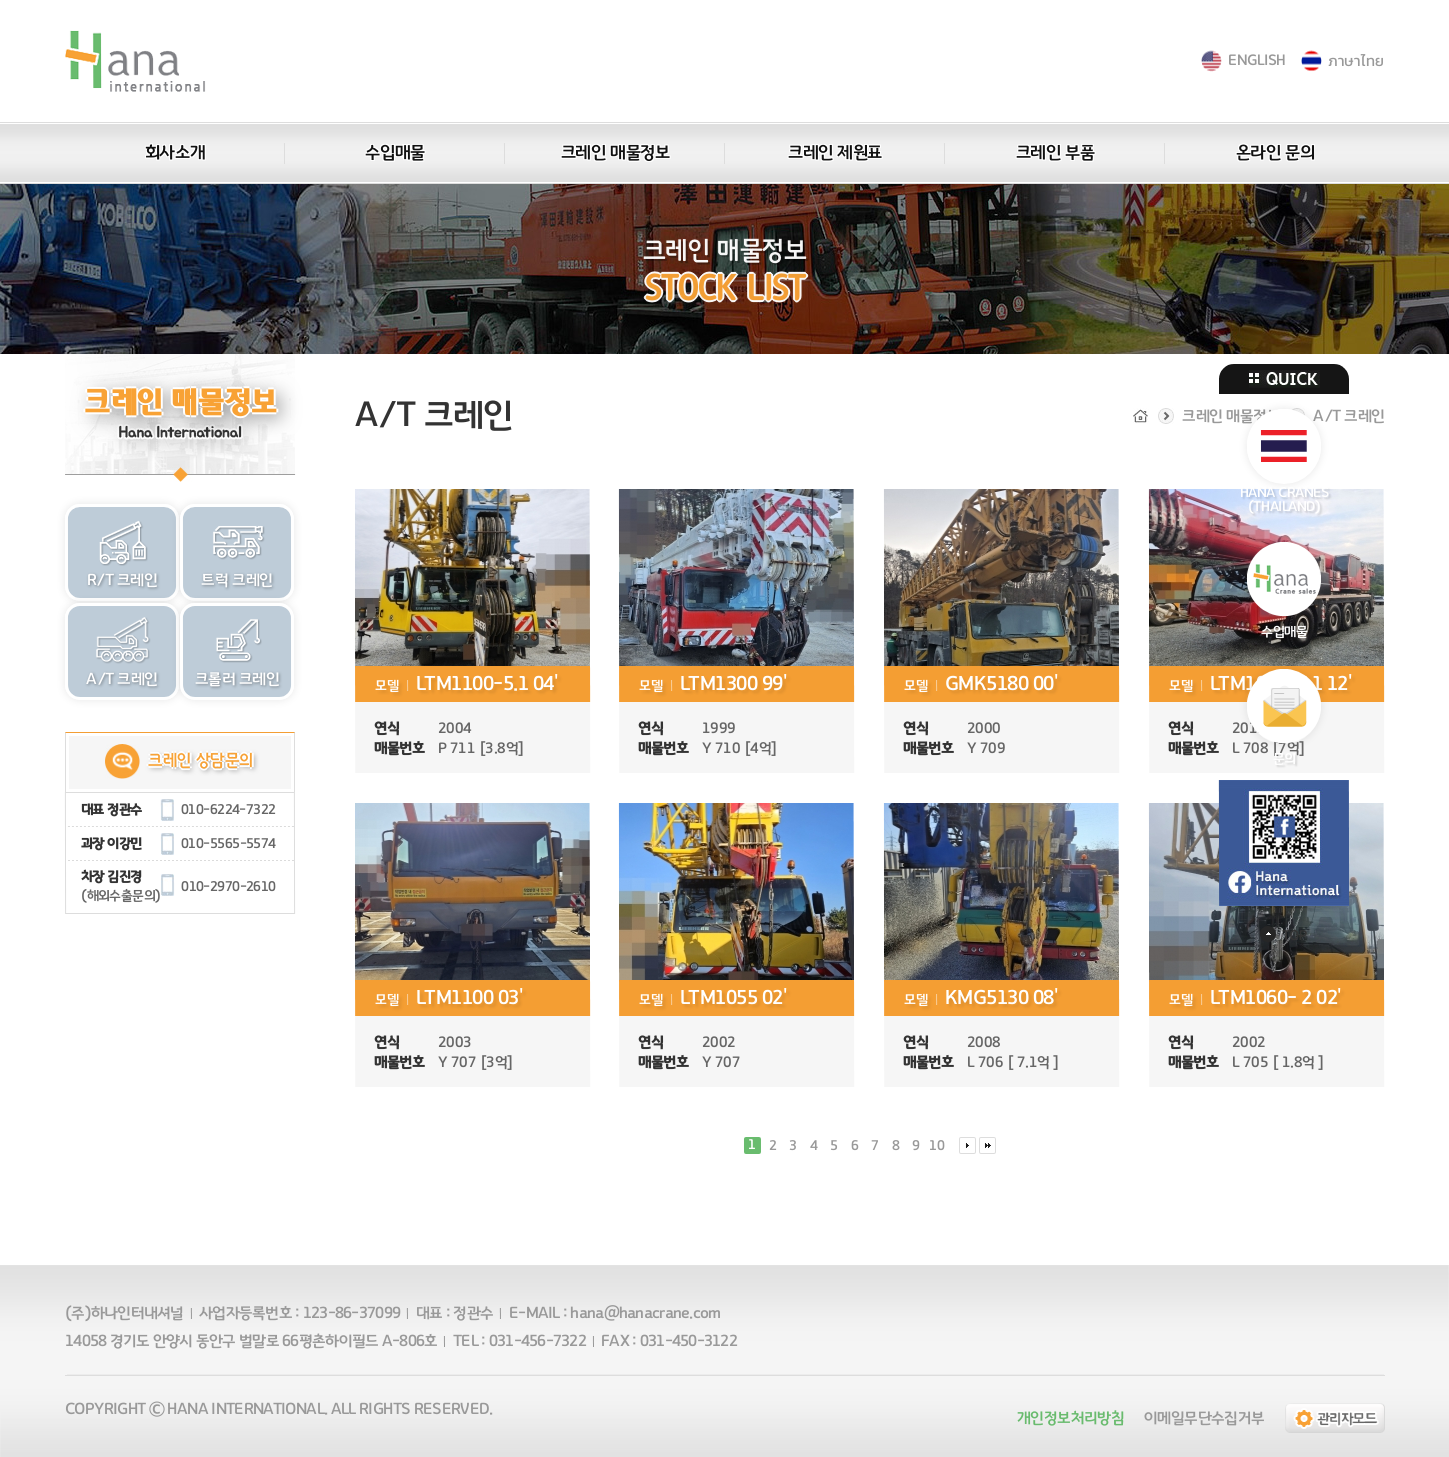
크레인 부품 (1054, 153)
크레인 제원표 (835, 153)
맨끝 (987, 1145)
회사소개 (174, 153)
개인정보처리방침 (1070, 1418)
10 (937, 1146)
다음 (966, 1145)
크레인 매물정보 (614, 153)
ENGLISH (1257, 60)
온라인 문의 (1274, 153)
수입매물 (394, 153)
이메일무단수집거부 (1204, 1418)
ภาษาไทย (1356, 60)
